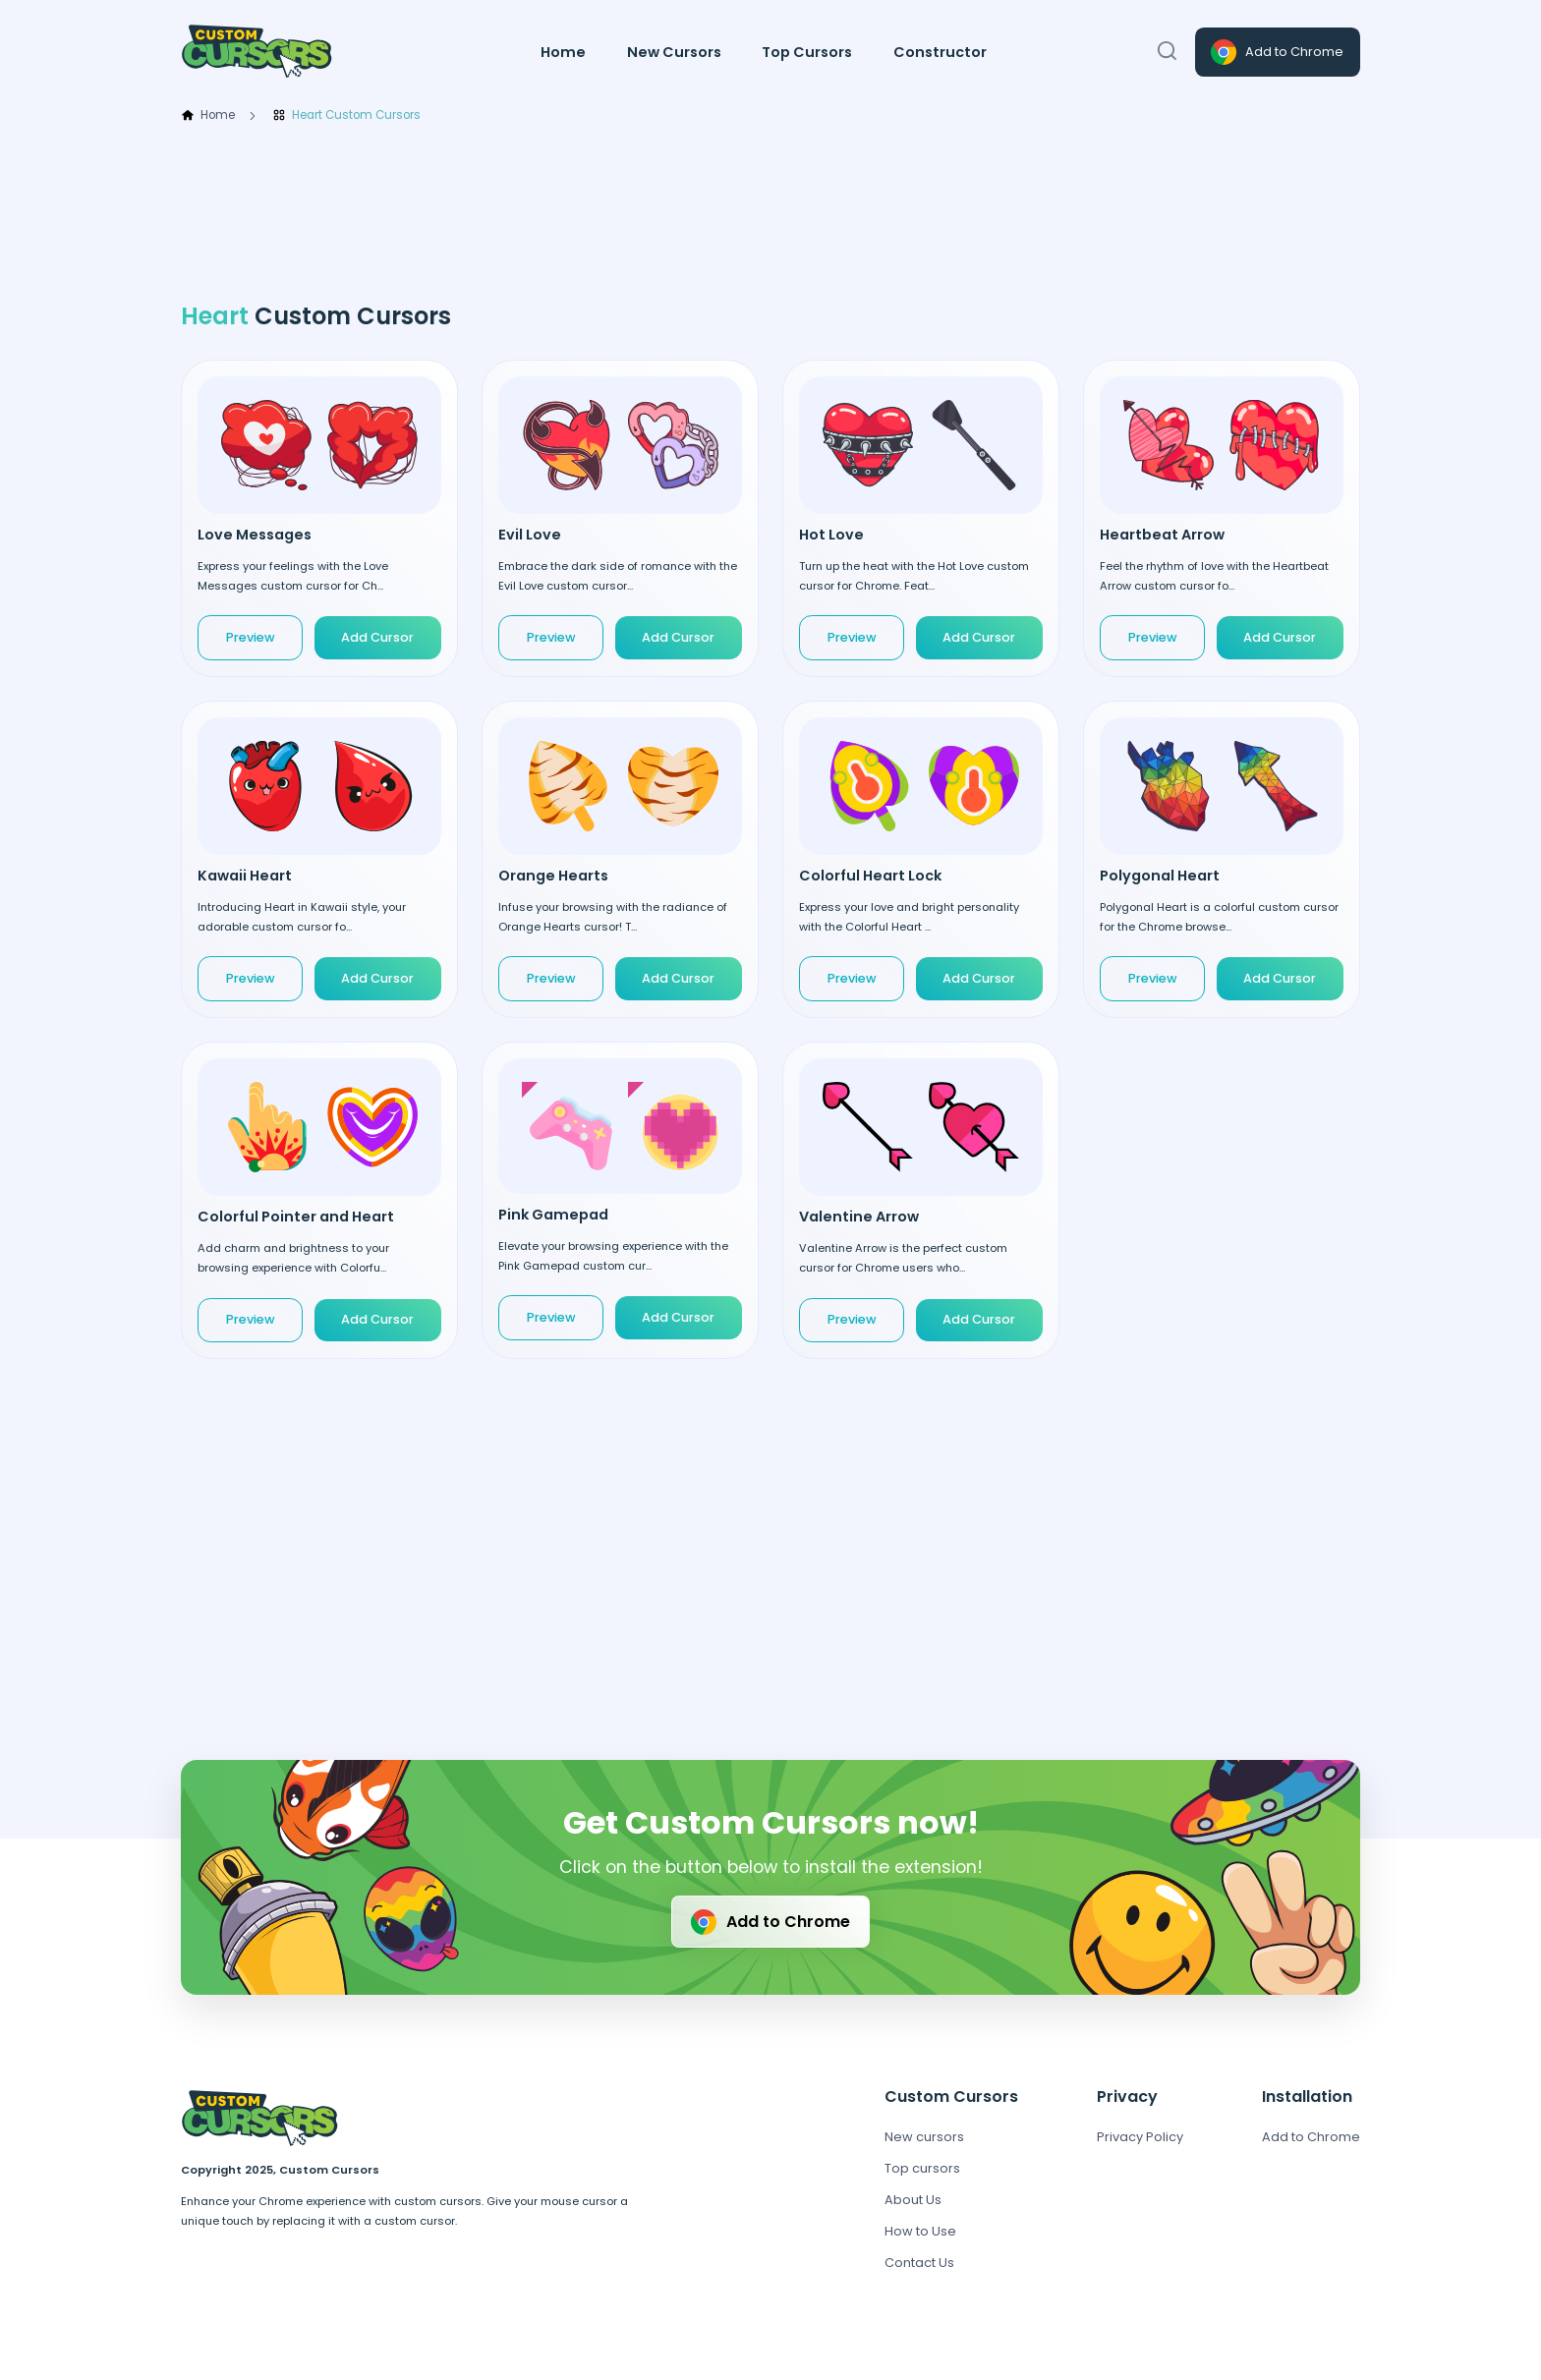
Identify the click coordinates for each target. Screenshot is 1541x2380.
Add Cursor (377, 637)
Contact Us (919, 2262)
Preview (250, 637)
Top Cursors (807, 52)
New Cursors (674, 52)
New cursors (924, 2136)
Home (563, 52)
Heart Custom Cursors (346, 116)
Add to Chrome (1275, 52)
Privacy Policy (1140, 2136)
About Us (913, 2199)
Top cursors (922, 2168)
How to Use (920, 2231)
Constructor (940, 52)
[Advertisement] (770, 213)
